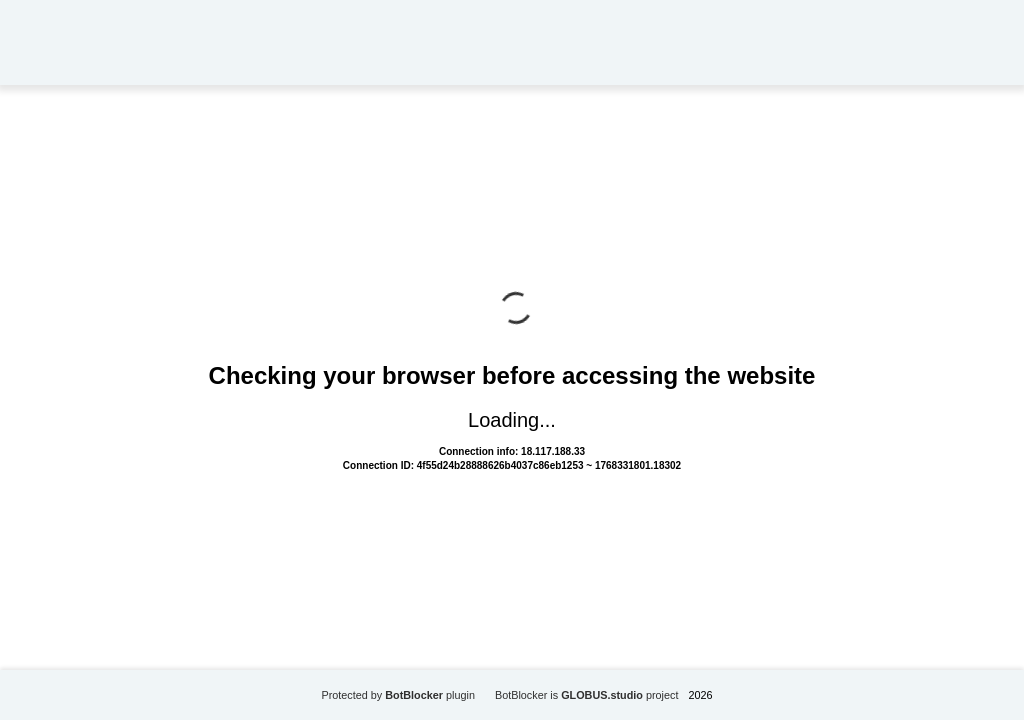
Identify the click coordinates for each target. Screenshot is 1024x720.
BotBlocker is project (587, 695)
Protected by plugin (398, 695)
